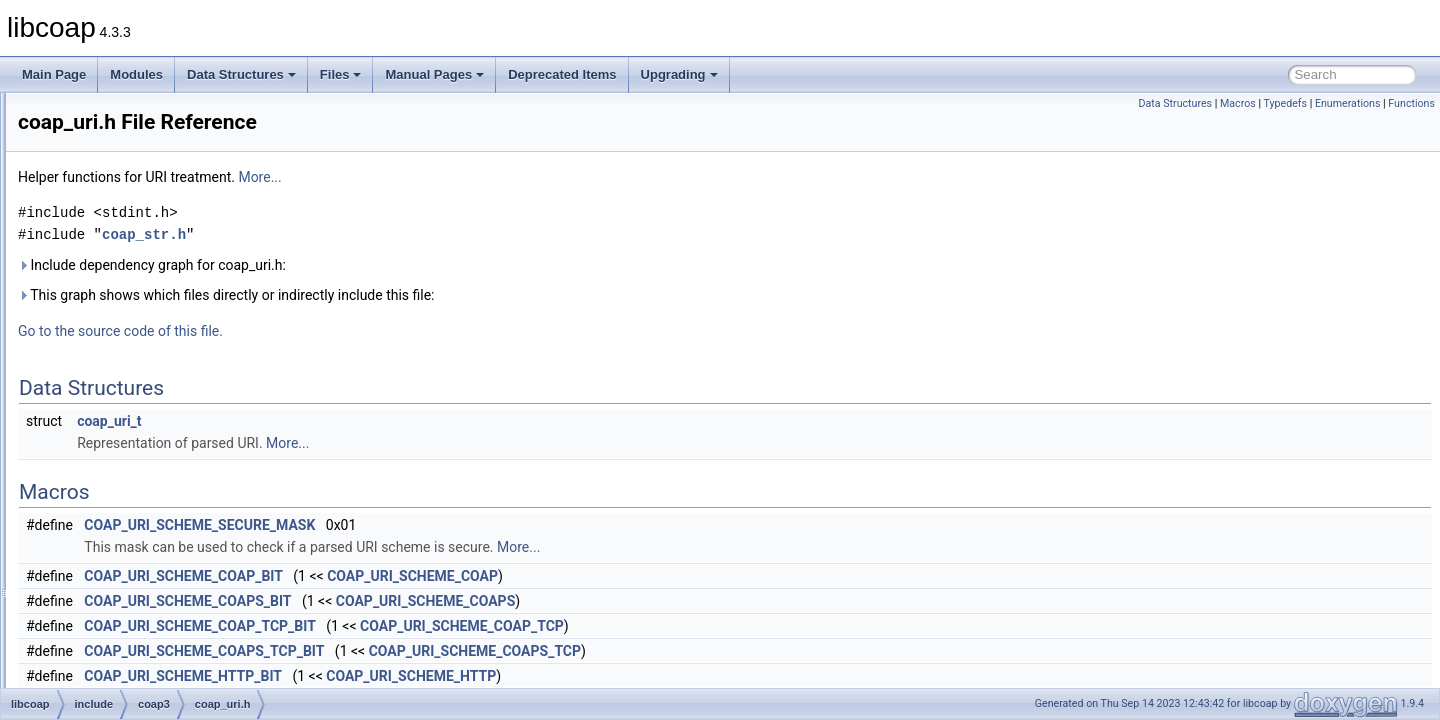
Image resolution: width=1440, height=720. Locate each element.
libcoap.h (138, 522)
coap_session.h (155, 280)
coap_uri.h (142, 434)
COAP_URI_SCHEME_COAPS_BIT (437, 601)
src (90, 566)
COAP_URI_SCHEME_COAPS (675, 601)
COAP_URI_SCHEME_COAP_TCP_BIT (449, 626)
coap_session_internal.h (178, 302)
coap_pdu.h (145, 148)
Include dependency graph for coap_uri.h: (402, 265)
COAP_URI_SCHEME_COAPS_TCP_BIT (454, 651)
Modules (136, 74)
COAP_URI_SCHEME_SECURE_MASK (449, 525)
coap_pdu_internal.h (168, 170)
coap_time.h (146, 412)
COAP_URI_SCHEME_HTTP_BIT (433, 676)
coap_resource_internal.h (181, 236)
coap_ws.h (142, 478)
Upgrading (679, 74)
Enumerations (1348, 103)
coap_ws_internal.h (165, 500)
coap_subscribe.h (161, 346)
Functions (1411, 103)
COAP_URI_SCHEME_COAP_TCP (712, 626)
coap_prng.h (147, 192)
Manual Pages (434, 74)
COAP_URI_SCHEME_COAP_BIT (433, 576)
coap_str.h (141, 324)
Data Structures (241, 74)
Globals (70, 610)
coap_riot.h (143, 258)
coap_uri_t (359, 421)
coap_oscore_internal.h (176, 126)
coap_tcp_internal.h (166, 390)
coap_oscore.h (153, 104)
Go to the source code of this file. (370, 331)
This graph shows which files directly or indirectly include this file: (476, 295)
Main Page (54, 74)
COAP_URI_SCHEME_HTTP (661, 676)
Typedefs (1285, 103)
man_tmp (91, 588)
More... (509, 177)
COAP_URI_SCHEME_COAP (662, 576)
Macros (1238, 103)
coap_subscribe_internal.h (184, 368)
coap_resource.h (158, 214)
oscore (116, 544)
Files (341, 74)
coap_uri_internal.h (165, 456)
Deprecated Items (562, 74)
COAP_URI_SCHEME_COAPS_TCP (725, 651)
